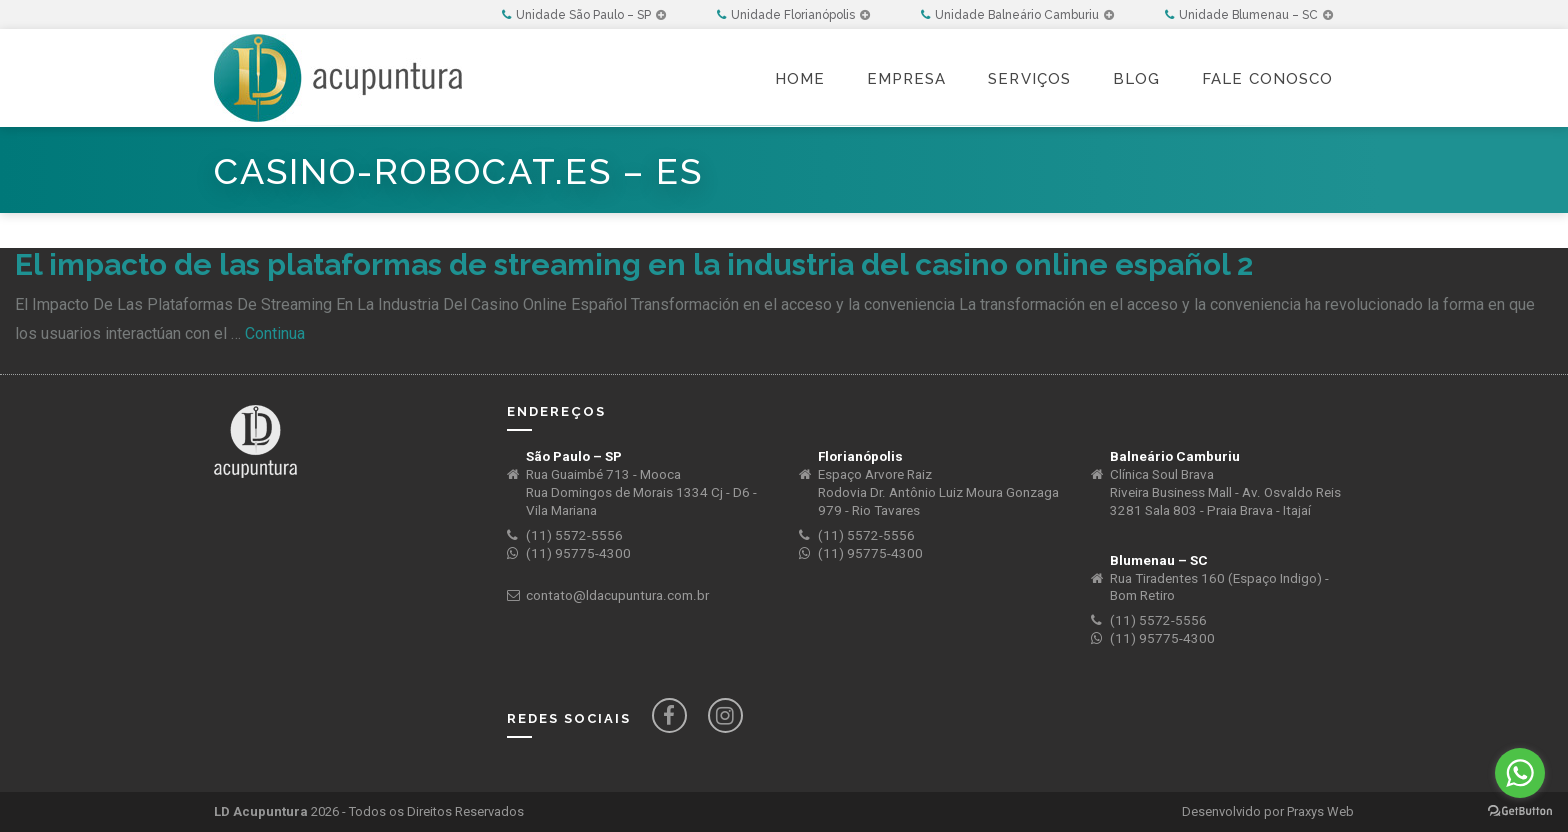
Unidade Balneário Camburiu (1017, 15)
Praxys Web (1320, 811)
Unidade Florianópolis (793, 15)
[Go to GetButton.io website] (1520, 811)
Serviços (1029, 79)
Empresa (906, 79)
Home (800, 79)
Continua (275, 333)
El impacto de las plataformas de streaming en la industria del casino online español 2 (634, 264)
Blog (1136, 79)
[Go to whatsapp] (1520, 773)
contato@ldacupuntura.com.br (617, 595)
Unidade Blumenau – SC (1249, 15)
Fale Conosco (1267, 79)
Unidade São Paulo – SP (584, 15)
